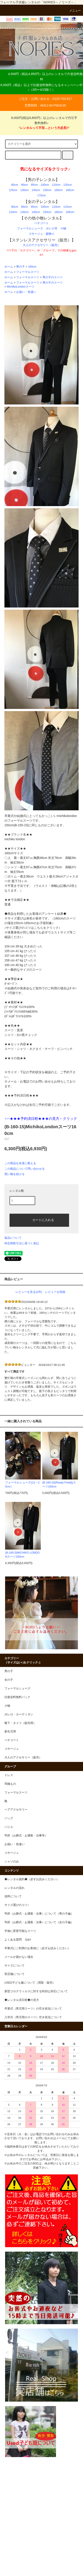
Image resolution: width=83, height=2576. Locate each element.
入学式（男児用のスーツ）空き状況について (33, 2017)
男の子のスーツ (52, 277)
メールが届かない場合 (18, 1957)
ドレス (8, 1775)
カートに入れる (39, 1219)
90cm (24, 184)
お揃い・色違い (26, 292)
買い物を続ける (14, 1174)
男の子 (20, 266)
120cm (67, 184)
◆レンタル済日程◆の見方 (21, 2000)
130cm (24, 190)
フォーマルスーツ (27, 272)
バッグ (8, 1818)
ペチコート (41, 223)
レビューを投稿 (55, 1292)
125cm (13, 190)
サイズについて (14, 1965)
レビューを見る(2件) (28, 1292)
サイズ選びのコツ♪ (16, 1905)
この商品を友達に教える (20, 1163)
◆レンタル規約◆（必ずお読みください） (31, 1879)
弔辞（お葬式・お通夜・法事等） (26, 1835)
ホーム (8, 266)
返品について (13, 1237)
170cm (41, 195)
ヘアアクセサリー (15, 1809)
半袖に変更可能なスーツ (20, 1931)
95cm (34, 184)
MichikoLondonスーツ (20, 286)
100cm (45, 184)
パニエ (8, 1826)
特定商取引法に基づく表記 (21, 1243)
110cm (56, 184)
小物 (63, 228)
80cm (14, 184)
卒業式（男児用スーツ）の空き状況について (33, 2008)
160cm (58, 190)
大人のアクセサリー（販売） (41, 245)
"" (41, 128)
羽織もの (10, 1783)
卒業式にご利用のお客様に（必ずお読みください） (37, 1948)
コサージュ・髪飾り (41, 233)
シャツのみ (11, 1861)
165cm (70, 190)
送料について (13, 1896)
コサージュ (11, 1852)
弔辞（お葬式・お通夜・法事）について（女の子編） (38, 1922)
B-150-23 (21, 825)
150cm (47, 190)
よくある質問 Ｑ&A (17, 1939)
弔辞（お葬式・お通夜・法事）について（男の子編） (38, 1913)
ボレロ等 (51, 228)
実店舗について (14, 1974)
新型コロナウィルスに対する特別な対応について (36, 1991)
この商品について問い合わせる (24, 1168)
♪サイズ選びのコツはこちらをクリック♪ (32, 927)
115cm (67, 206)
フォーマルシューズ (30, 228)
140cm (36, 190)
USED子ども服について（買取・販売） (29, 1982)
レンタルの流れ (14, 1888)
